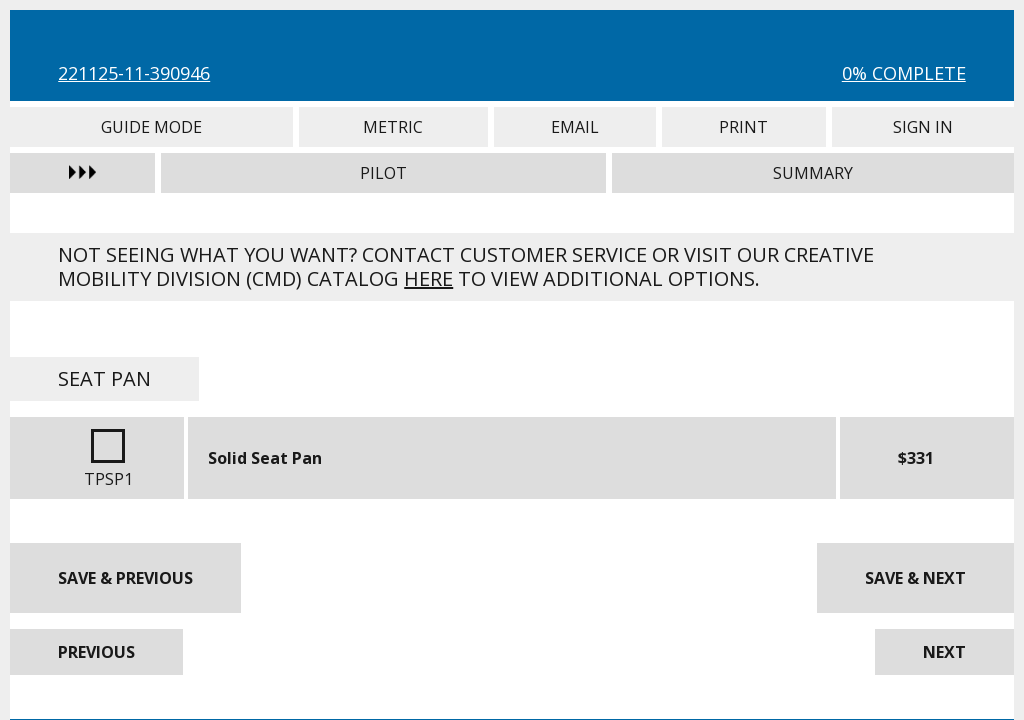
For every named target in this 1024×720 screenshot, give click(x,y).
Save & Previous (125, 578)
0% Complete (904, 73)
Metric (393, 127)
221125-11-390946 (134, 73)
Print (744, 127)
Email (575, 127)
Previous (96, 652)
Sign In (923, 127)
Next (944, 652)
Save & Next (915, 578)
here (428, 278)
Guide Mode (151, 127)
